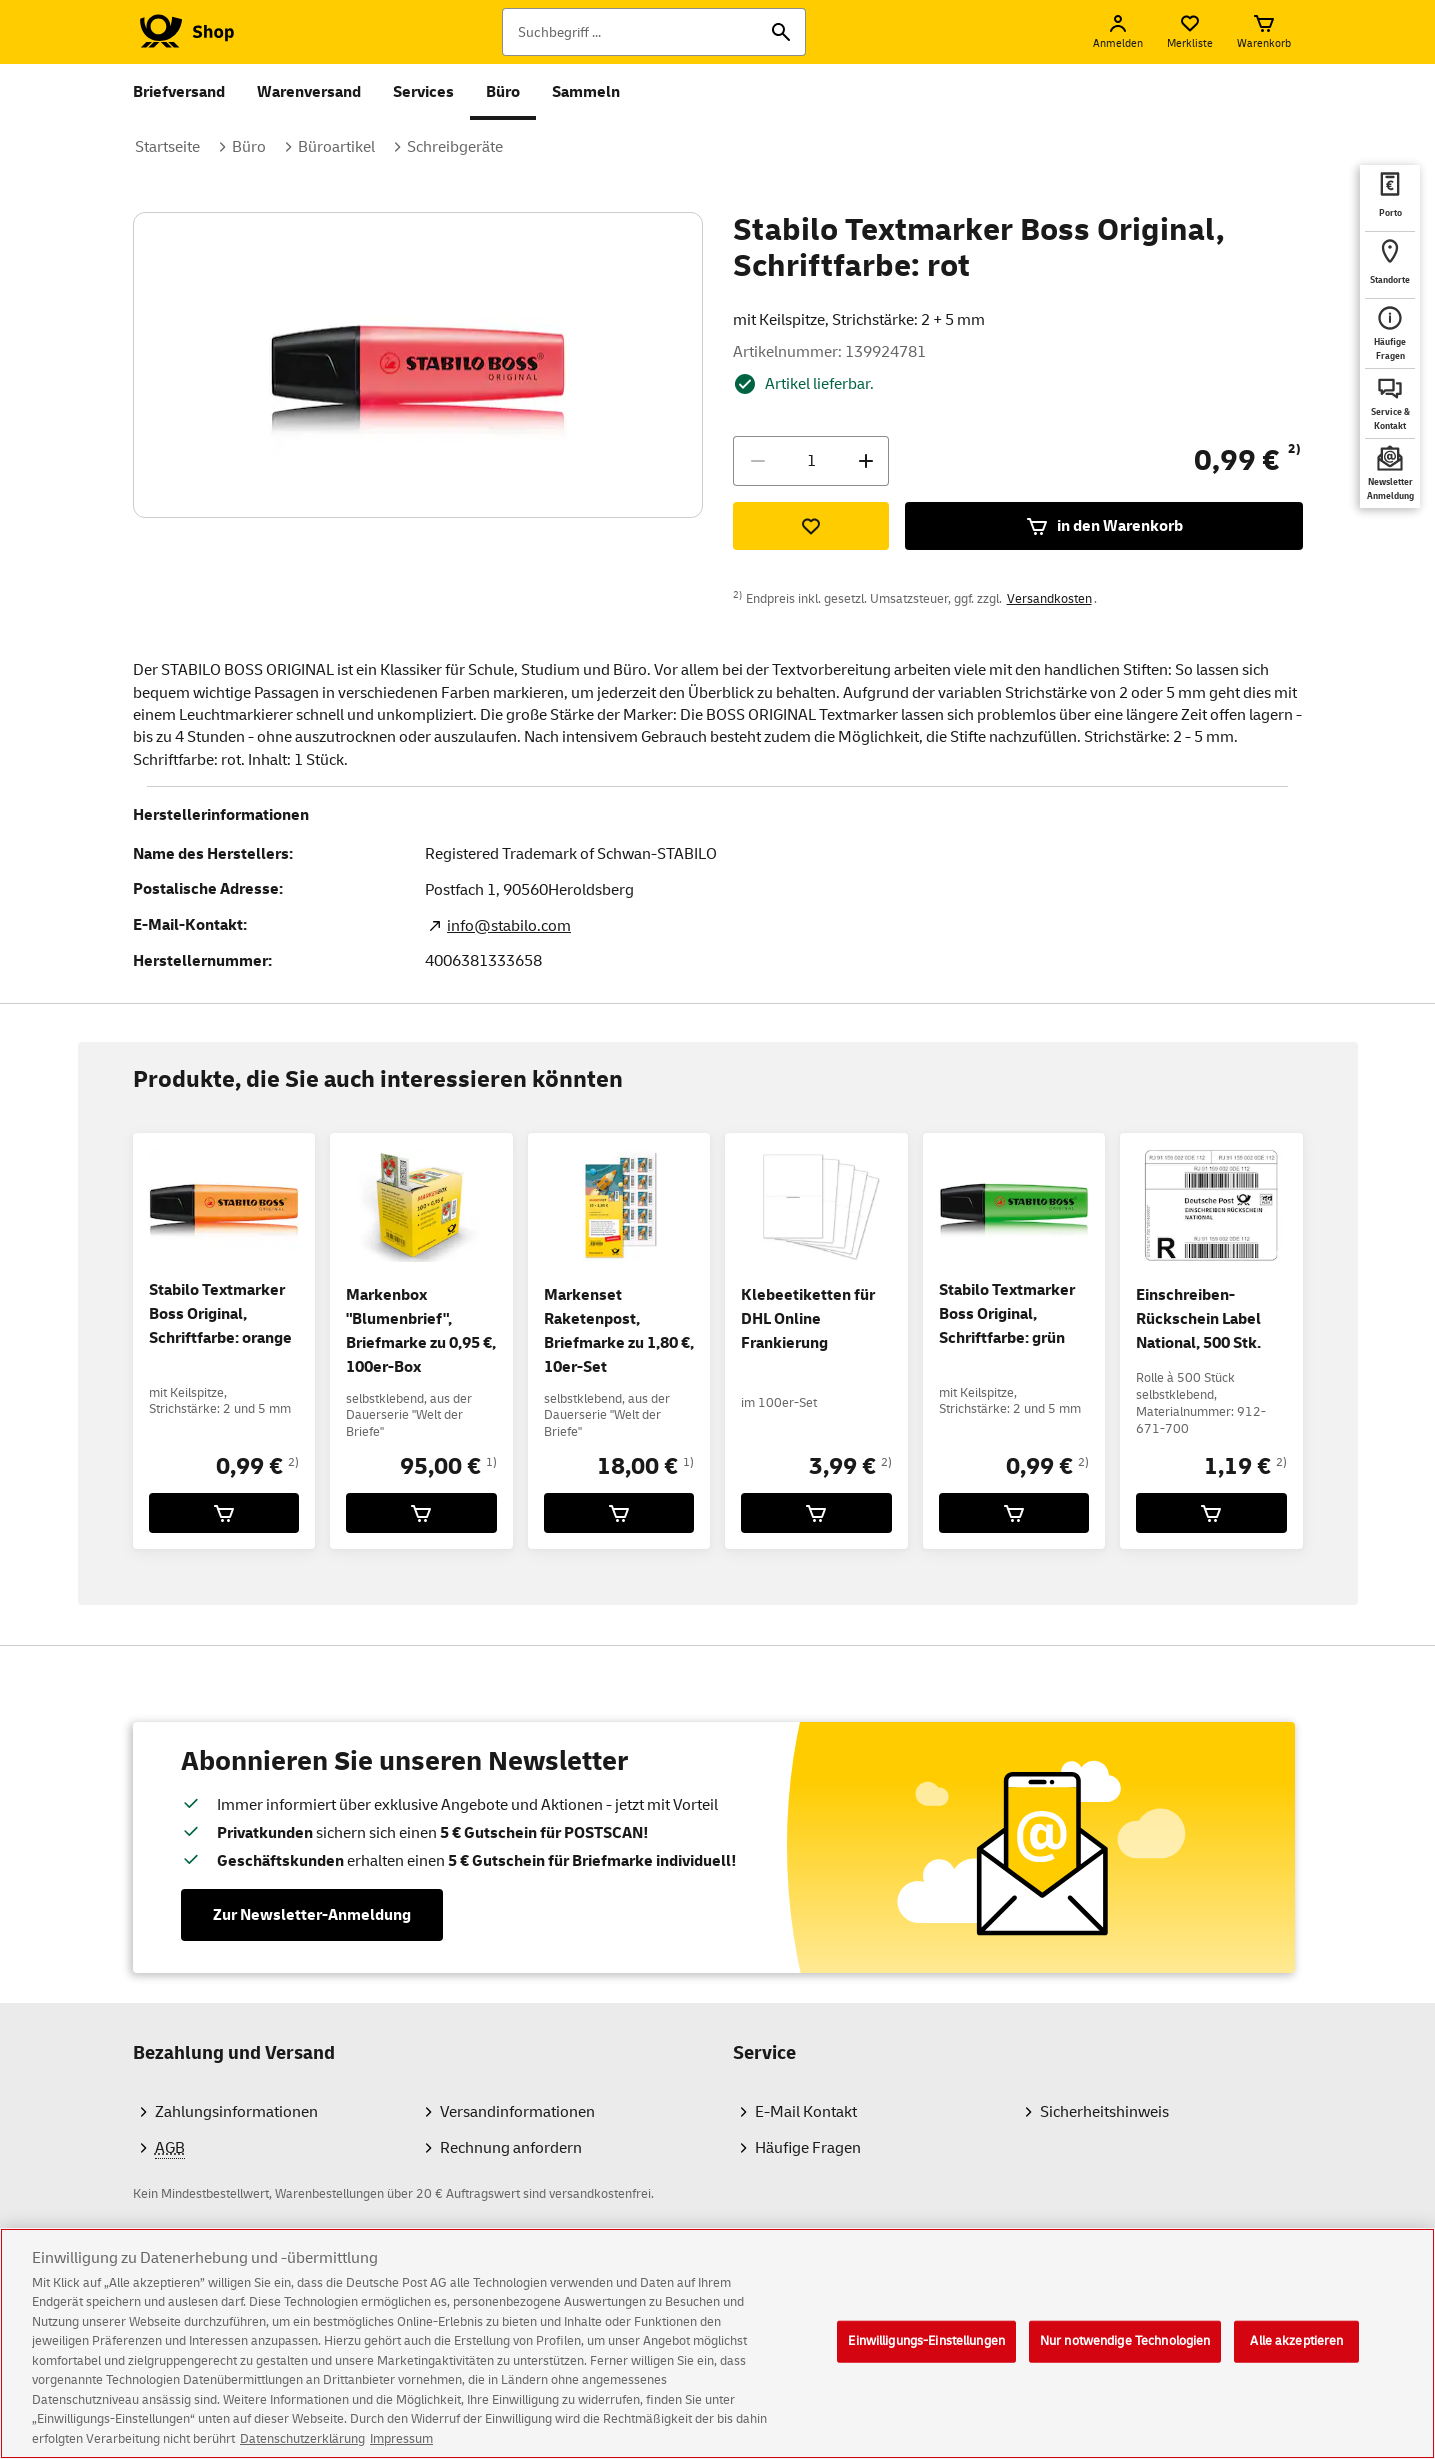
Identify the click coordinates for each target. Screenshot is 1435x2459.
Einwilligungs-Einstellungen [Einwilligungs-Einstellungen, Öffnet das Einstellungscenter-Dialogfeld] (926, 2355)
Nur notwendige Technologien (1125, 2355)
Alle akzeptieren (1296, 2355)
